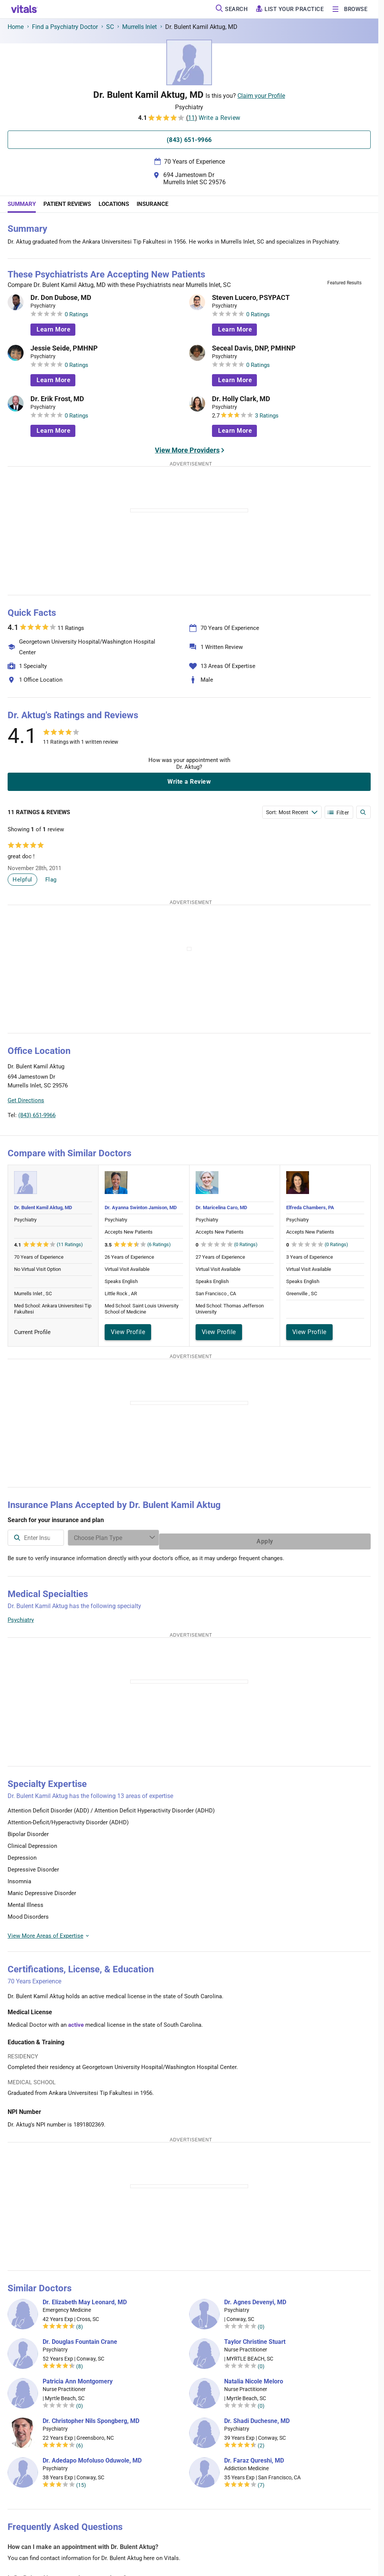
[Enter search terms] (292, 812)
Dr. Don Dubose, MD (60, 297)
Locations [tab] (114, 204)
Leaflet (324, 1120)
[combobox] (120, 1538)
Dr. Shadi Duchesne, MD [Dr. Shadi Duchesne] (257, 2417)
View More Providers (187, 450)
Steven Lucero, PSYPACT (251, 297)
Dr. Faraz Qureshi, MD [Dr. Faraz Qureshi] (254, 2456)
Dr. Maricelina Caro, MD (221, 1207)
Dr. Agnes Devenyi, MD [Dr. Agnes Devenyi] (255, 2298)
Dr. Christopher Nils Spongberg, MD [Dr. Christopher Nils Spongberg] (91, 2417)
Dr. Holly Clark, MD (241, 398)
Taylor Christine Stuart (254, 2338)
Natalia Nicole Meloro (253, 2377)
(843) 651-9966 (37, 1115)
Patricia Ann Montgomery (78, 2377)
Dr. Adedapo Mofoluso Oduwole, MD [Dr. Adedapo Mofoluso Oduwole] (92, 2456)
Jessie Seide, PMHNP (64, 348)
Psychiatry (21, 1616)
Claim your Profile (261, 95)
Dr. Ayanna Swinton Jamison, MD (141, 1207)
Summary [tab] (22, 204)
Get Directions (26, 1100)
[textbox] (120, 1538)
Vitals (364, 1120)
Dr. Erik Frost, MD (57, 398)
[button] (329, 1085)
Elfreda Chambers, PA (310, 1207)
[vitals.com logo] (24, 9)
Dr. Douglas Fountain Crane (80, 2338)
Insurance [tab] (152, 204)
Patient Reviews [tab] (67, 204)
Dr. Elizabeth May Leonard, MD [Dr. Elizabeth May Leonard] (85, 2298)
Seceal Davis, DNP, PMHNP (254, 348)
